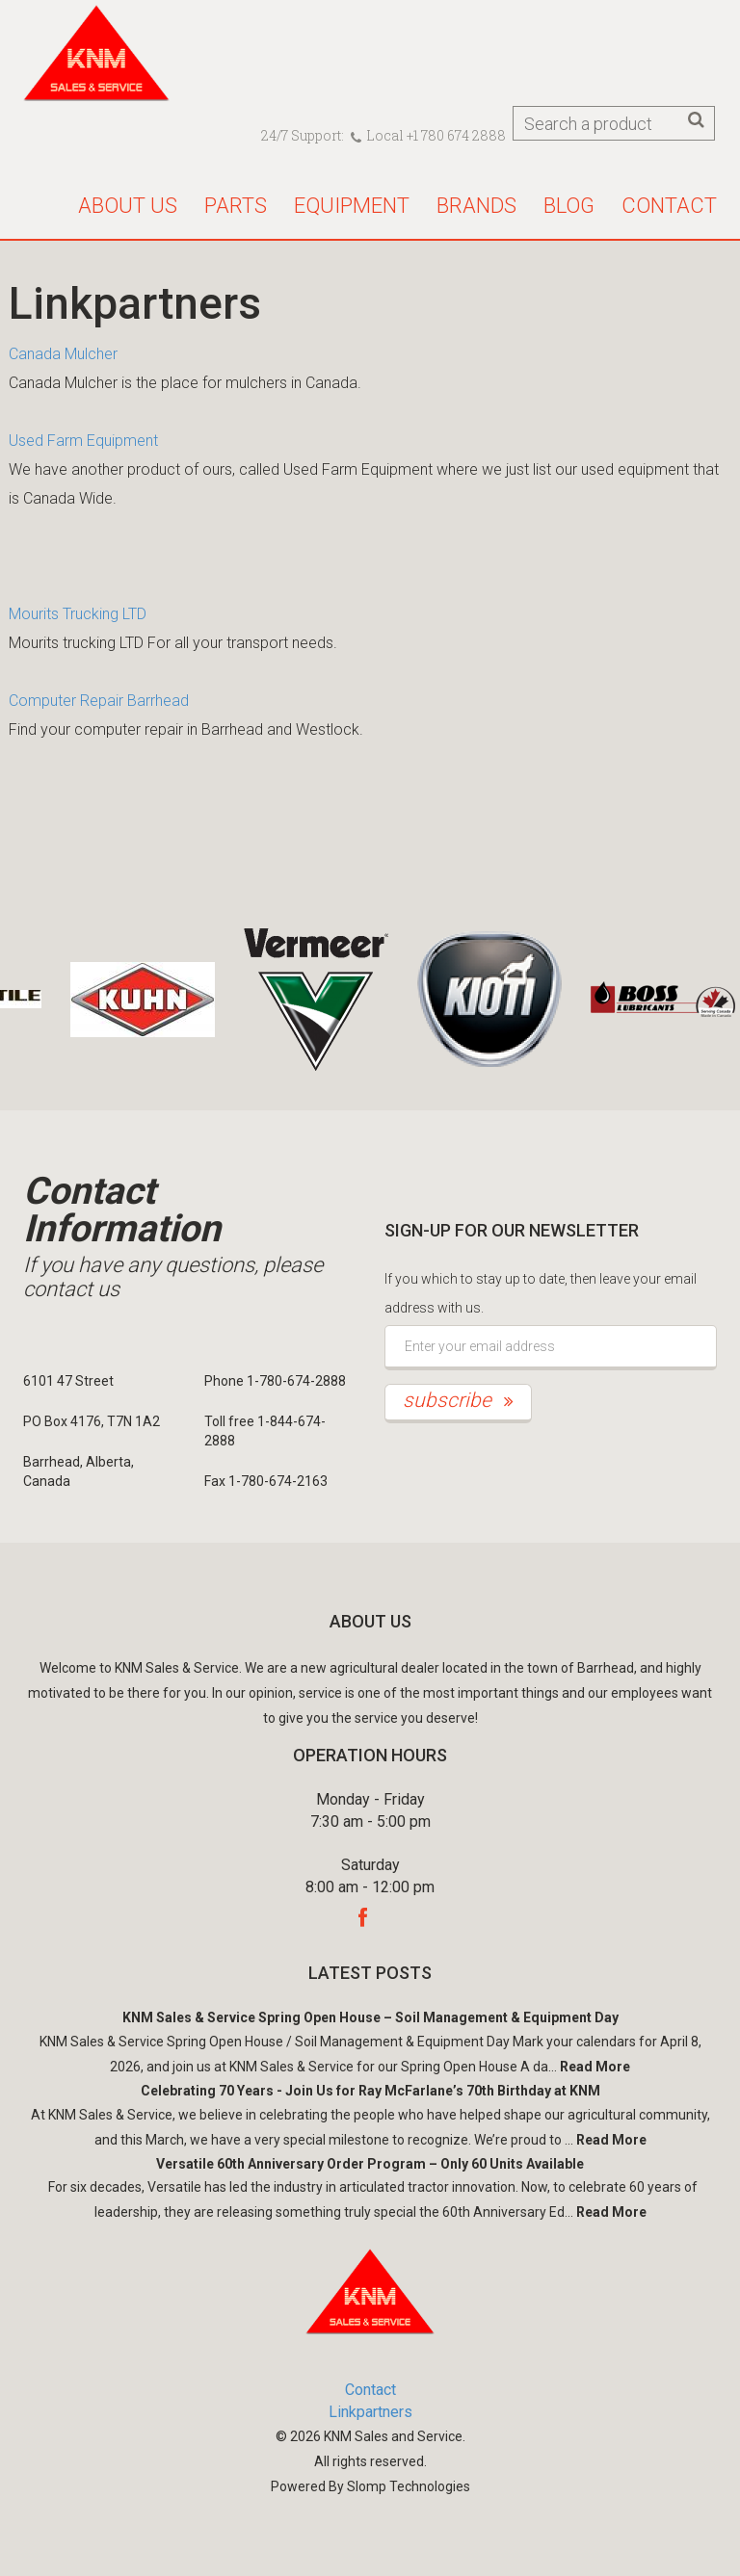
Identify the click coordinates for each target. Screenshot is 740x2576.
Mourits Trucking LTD (77, 614)
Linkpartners (370, 2412)
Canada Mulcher (63, 354)
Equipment (352, 206)
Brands (476, 206)
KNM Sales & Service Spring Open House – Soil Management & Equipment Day (370, 2017)
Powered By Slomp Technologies (370, 2486)
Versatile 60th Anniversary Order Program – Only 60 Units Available (370, 2164)
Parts (235, 206)
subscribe (458, 1400)
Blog (569, 206)
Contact (669, 206)
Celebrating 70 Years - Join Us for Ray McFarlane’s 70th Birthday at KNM (370, 2090)
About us (127, 206)
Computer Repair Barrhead (99, 700)
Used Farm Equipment (83, 440)
